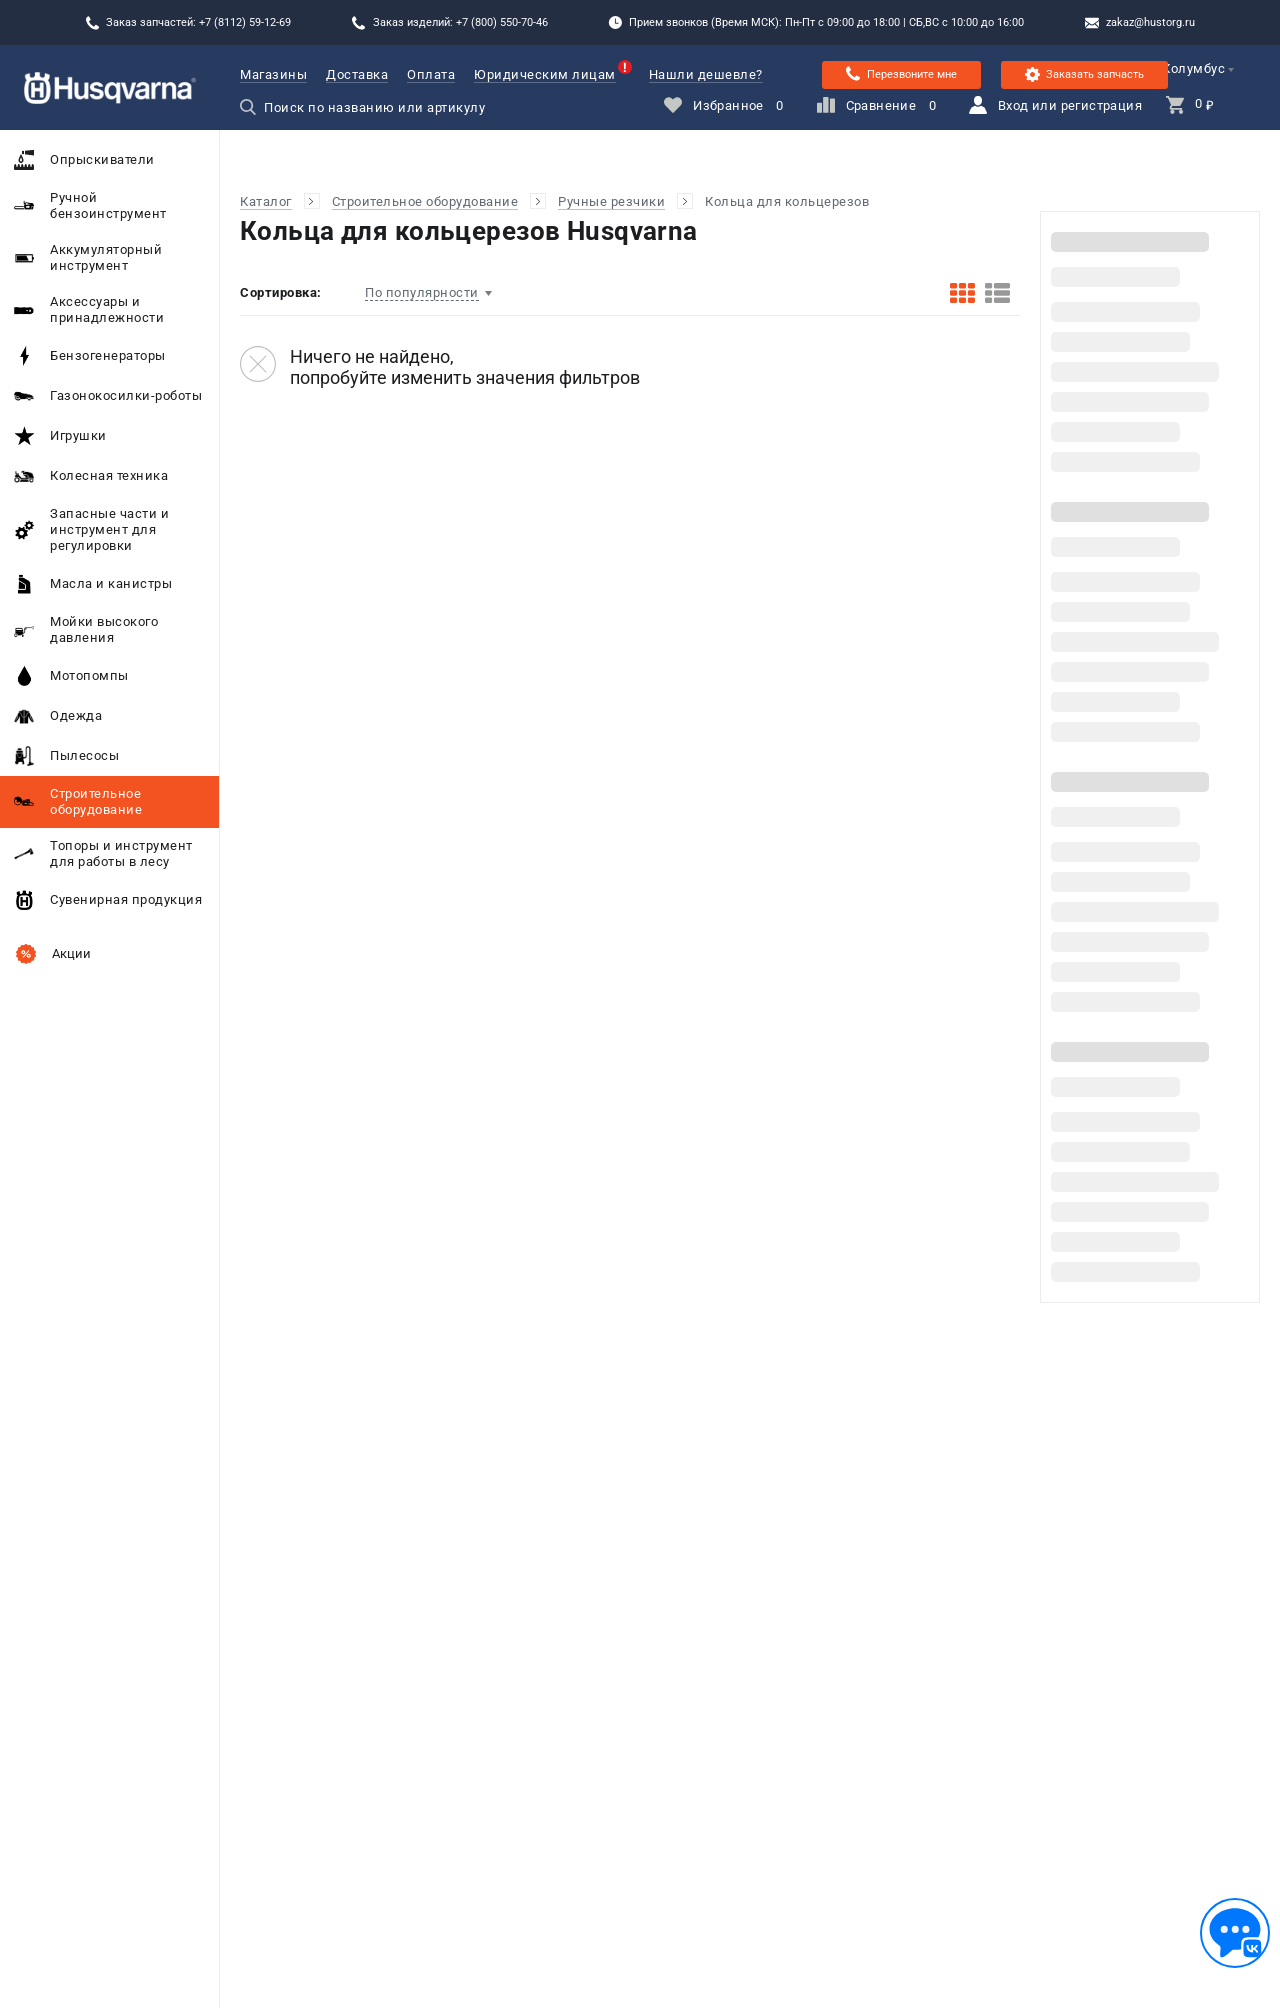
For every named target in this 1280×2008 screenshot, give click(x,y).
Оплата (431, 74)
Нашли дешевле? (706, 74)
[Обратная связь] (1235, 1933)
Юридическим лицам (545, 74)
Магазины (273, 74)
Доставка (357, 74)
